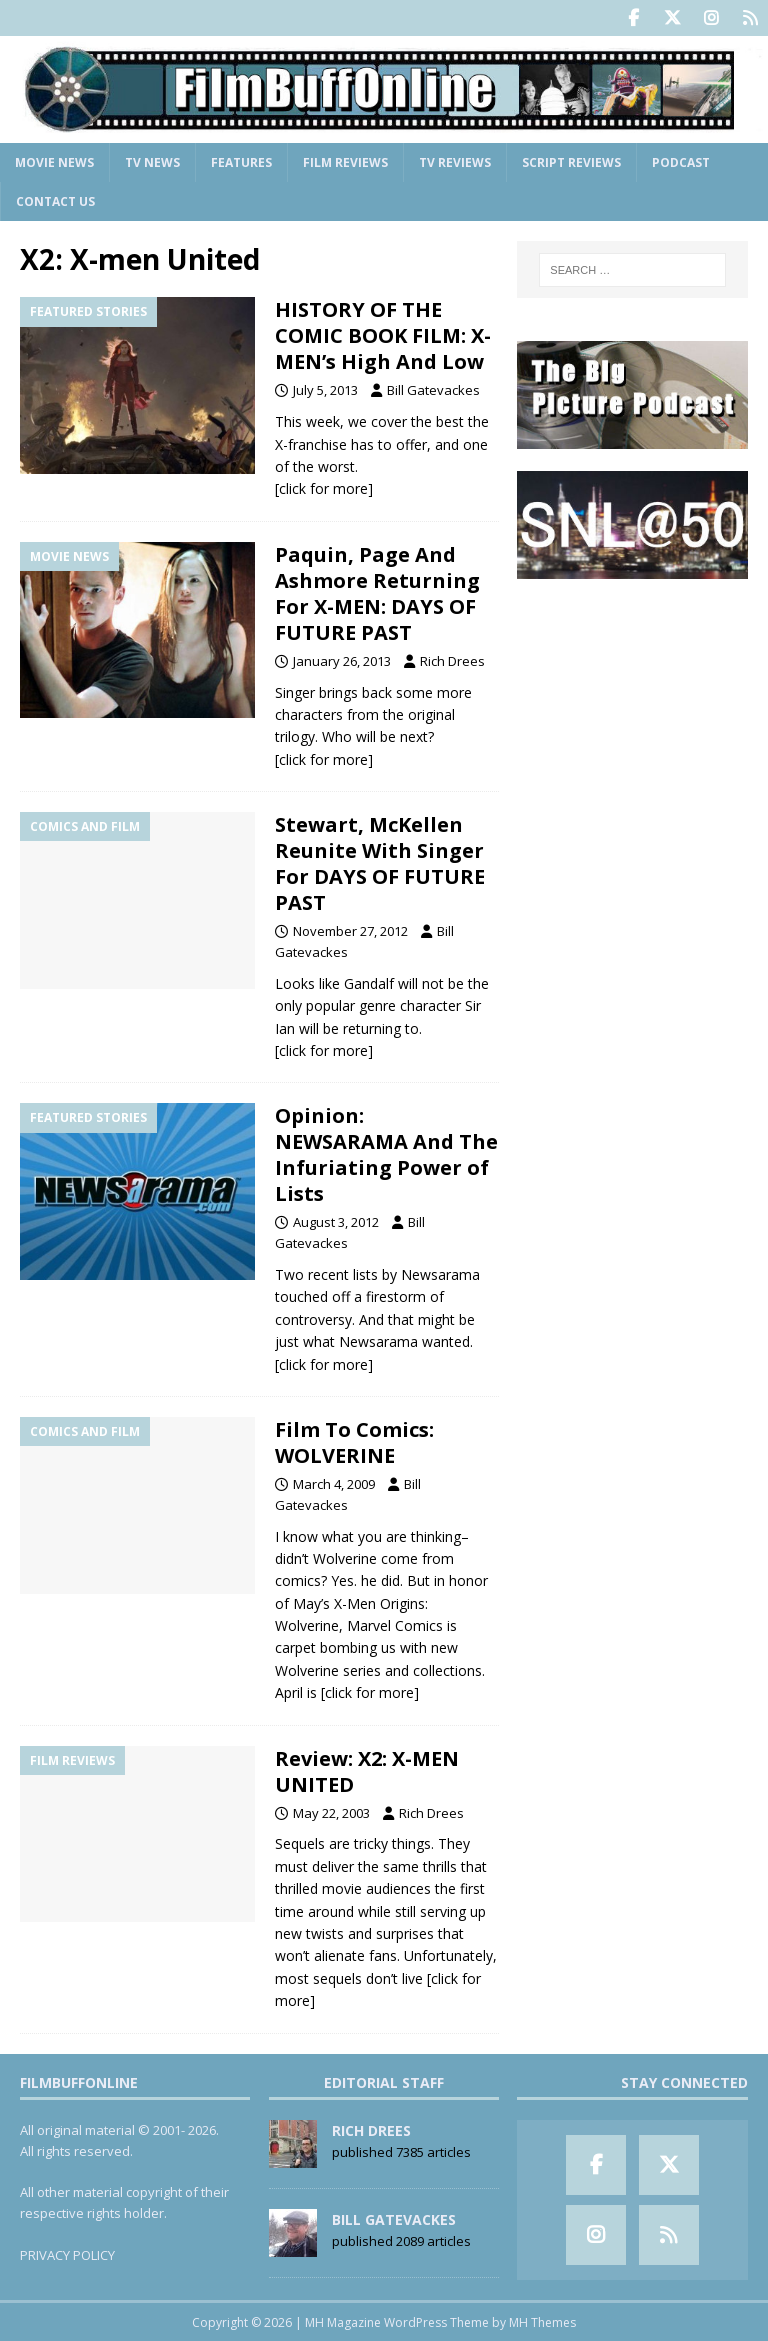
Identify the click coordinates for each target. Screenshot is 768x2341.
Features (241, 161)
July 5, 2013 (325, 389)
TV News (152, 161)
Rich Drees (452, 660)
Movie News (54, 161)
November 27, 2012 (350, 930)
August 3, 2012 (336, 1221)
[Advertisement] (632, 700)
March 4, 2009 (334, 1483)
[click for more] (324, 487)
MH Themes (542, 2321)
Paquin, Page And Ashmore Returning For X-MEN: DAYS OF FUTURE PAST (377, 592)
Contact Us (55, 200)
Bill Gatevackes (433, 389)
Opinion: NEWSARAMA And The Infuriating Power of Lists (386, 1153)
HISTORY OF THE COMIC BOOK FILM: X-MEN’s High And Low (383, 334)
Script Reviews (571, 161)
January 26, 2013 (342, 660)
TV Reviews (455, 161)
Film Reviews (345, 161)
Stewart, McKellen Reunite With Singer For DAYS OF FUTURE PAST (380, 862)
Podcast (681, 161)
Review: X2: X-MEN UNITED (367, 1770)
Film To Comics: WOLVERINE (354, 1441)
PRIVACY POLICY (67, 2253)
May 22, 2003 (331, 1812)
